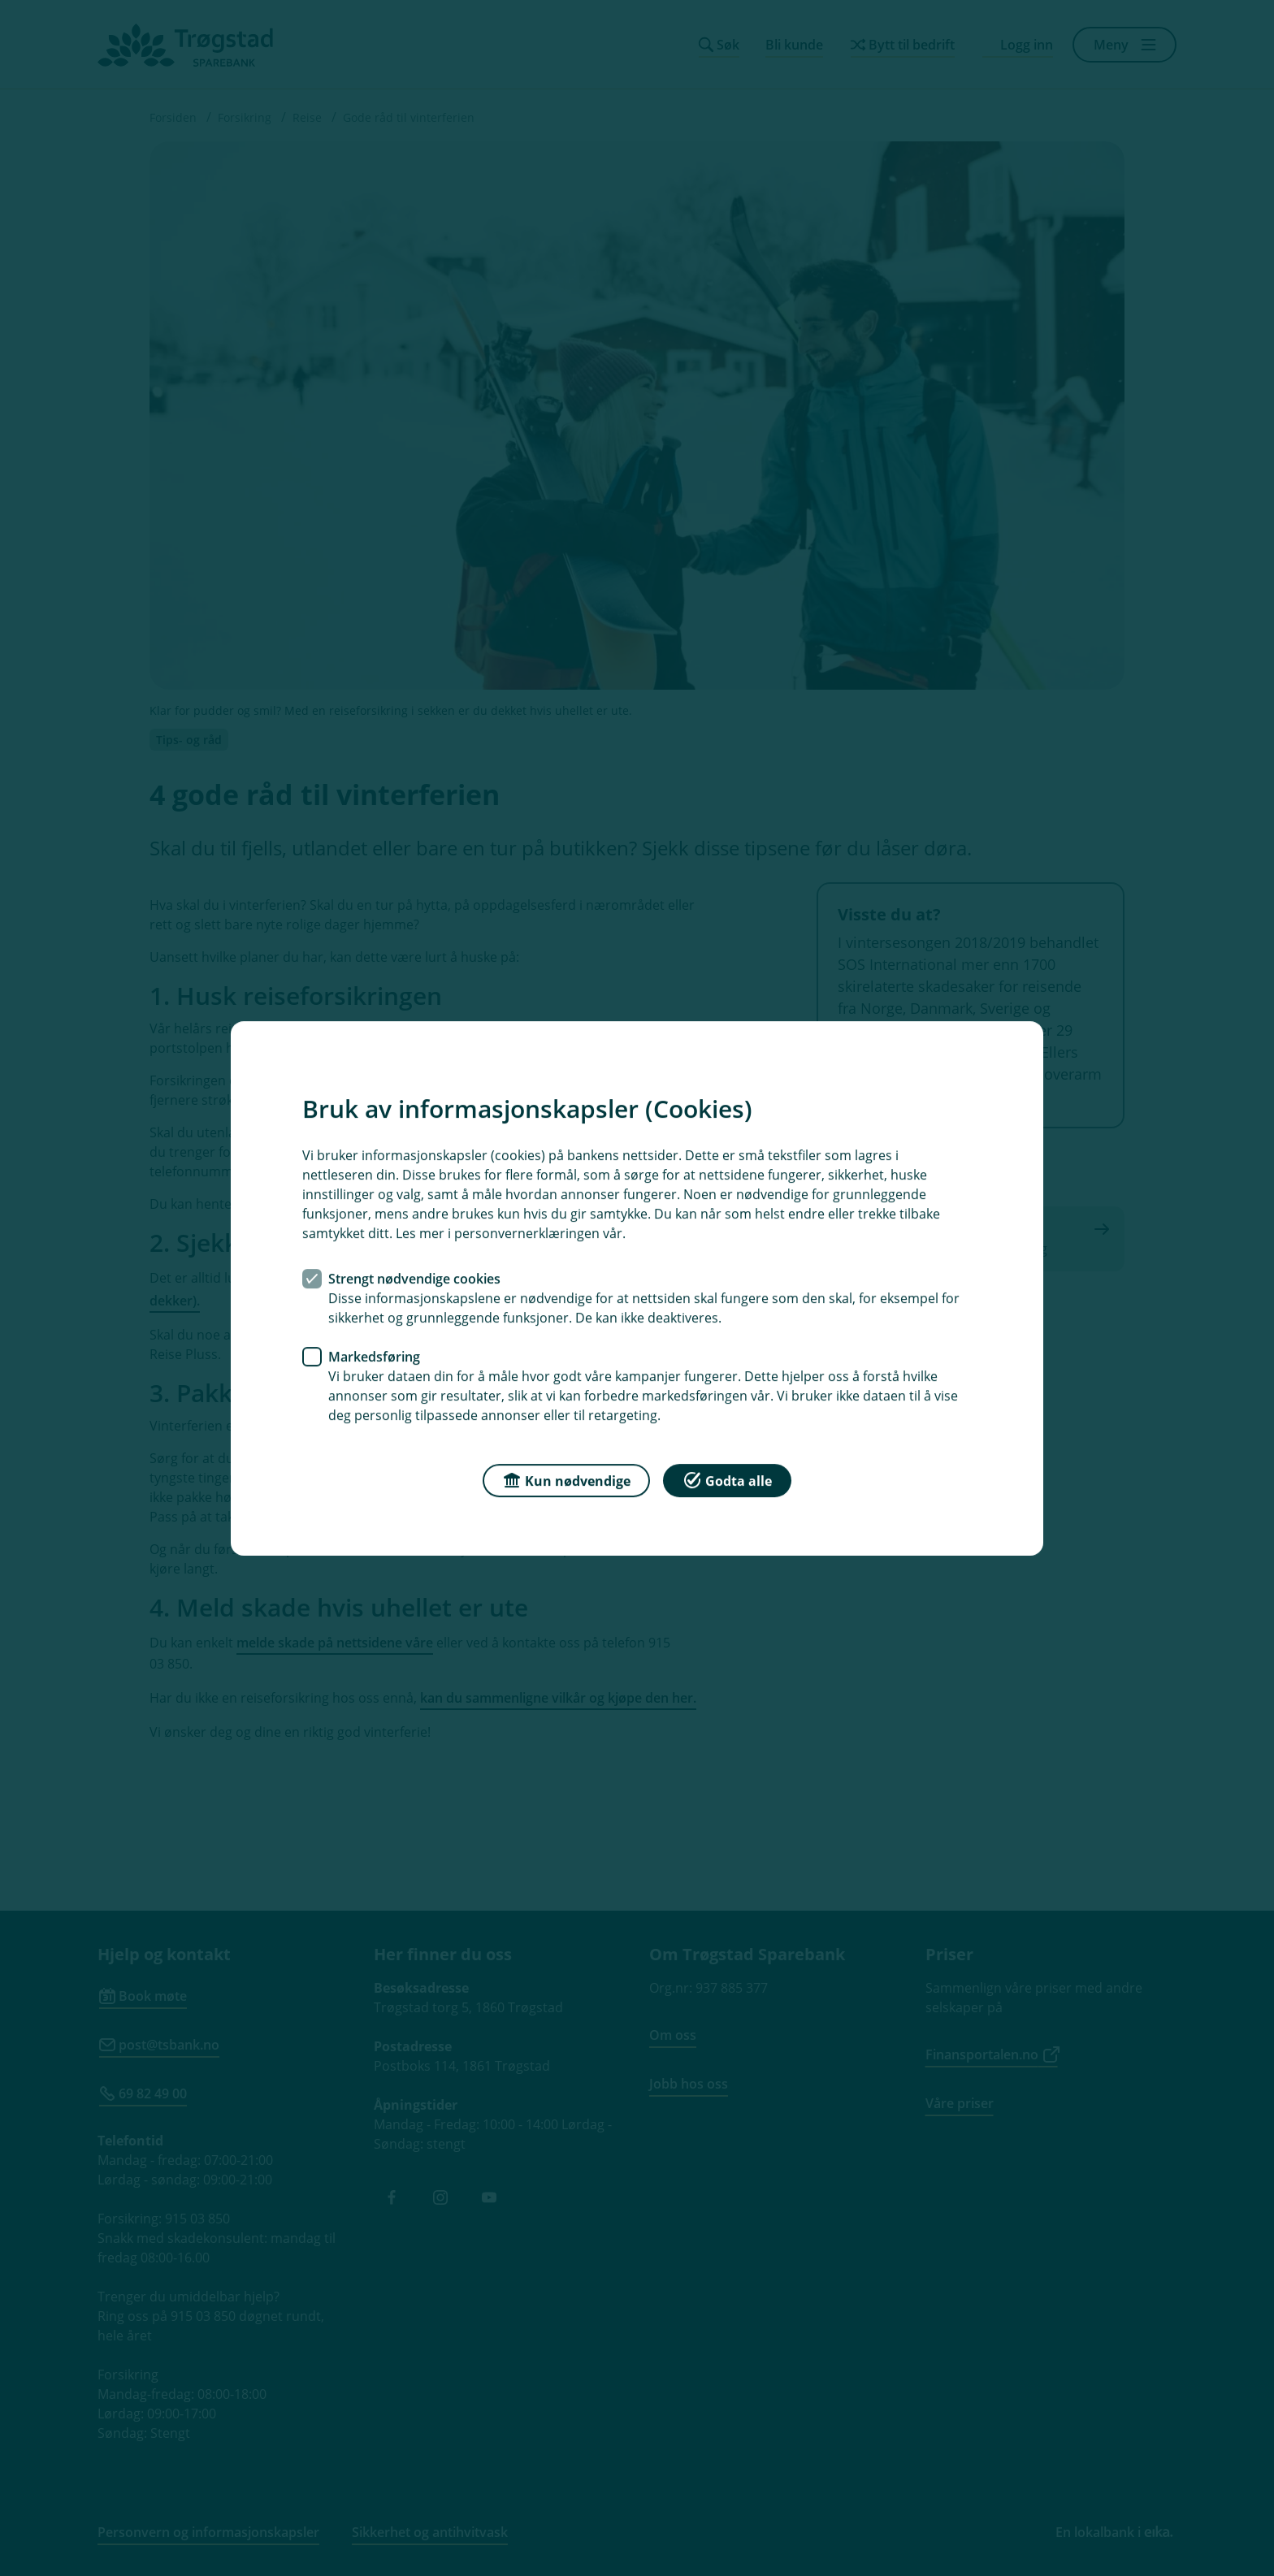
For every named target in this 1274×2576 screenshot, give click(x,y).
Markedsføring (374, 1356)
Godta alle (727, 1479)
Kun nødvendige (566, 1479)
